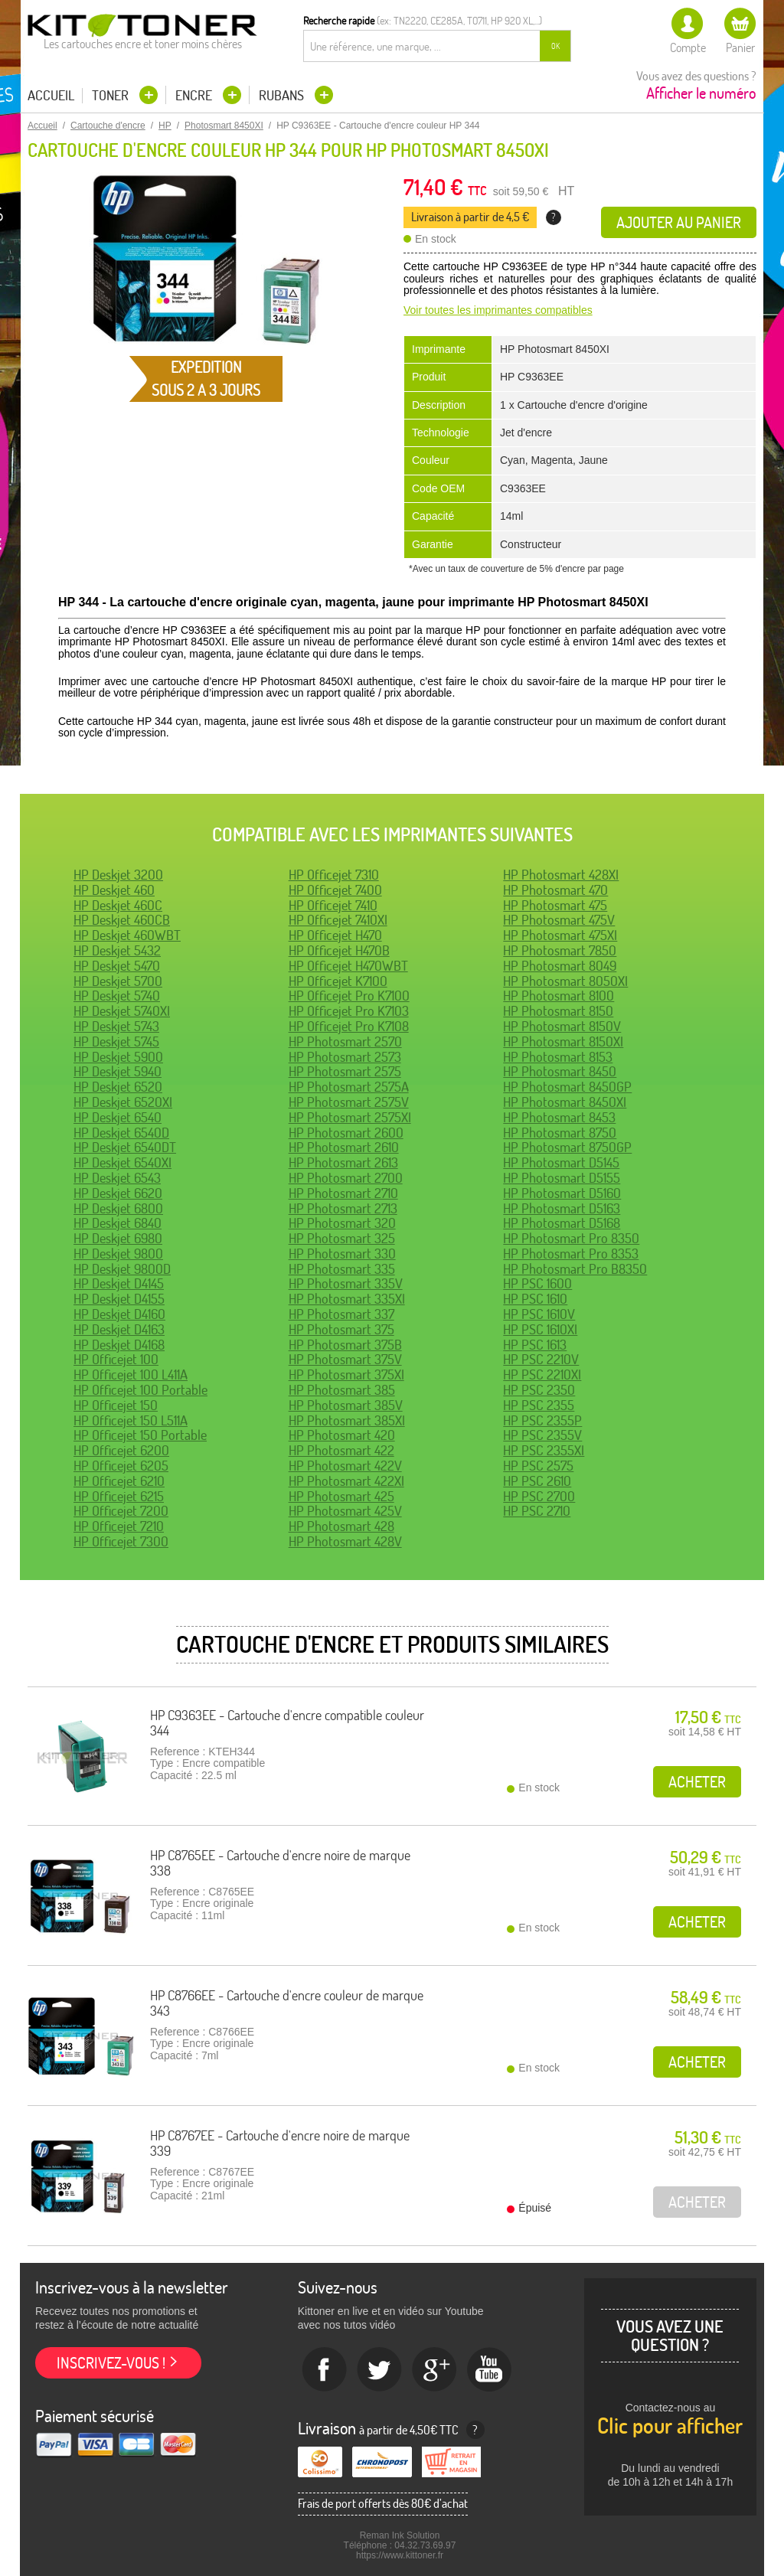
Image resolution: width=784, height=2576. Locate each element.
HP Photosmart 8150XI (563, 1041)
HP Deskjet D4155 (119, 1299)
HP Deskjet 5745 (116, 1041)
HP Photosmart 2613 (343, 1162)
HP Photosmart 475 (555, 905)
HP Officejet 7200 (121, 1511)
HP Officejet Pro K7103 (349, 1011)
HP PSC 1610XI (540, 1329)
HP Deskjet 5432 (117, 950)
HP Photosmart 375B (345, 1344)
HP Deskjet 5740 (117, 995)
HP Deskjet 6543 (117, 1178)
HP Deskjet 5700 (118, 981)
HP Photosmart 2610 (344, 1147)
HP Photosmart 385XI (347, 1420)
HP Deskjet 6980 (118, 1238)
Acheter (697, 1781)
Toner (112, 95)
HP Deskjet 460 (114, 890)
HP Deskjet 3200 (118, 874)
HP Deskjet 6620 (118, 1193)
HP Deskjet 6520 (118, 1086)
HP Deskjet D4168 (119, 1344)
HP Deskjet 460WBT (127, 935)
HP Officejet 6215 (119, 1496)
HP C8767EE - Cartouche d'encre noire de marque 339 (280, 2143)
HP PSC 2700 (539, 1496)
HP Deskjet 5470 (117, 966)
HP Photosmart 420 (342, 1435)
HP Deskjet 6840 (118, 1223)
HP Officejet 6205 (121, 1465)
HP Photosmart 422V (345, 1465)
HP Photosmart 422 (341, 1450)
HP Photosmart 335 (342, 1269)
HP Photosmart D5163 (561, 1208)
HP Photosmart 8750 (559, 1132)
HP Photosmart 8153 (557, 1057)
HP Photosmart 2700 (346, 1178)
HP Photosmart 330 (342, 1253)
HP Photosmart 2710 (343, 1193)
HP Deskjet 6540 (118, 1117)
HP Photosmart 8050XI (565, 981)
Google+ (435, 2370)
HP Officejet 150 (116, 1405)
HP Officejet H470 (335, 935)
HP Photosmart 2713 (343, 1208)
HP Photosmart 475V (559, 920)
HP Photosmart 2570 (345, 1041)
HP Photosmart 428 (341, 1526)
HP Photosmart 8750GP (567, 1147)
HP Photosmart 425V (345, 1511)
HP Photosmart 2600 (346, 1132)
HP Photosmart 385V (346, 1405)
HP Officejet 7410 (333, 905)
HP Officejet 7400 (335, 890)
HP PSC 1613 (535, 1344)
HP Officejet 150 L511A (131, 1420)
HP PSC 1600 (537, 1283)
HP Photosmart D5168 (561, 1223)
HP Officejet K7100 (338, 981)
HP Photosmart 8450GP (567, 1086)
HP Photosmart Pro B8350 (575, 1269)
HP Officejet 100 (116, 1359)
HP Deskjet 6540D (121, 1132)
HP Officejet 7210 (119, 1526)
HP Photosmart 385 (342, 1390)
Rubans (283, 95)
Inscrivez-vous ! (111, 2362)
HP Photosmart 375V (345, 1359)
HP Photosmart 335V (346, 1283)
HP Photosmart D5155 (561, 1178)
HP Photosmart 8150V (562, 1026)
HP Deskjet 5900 (118, 1057)
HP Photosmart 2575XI (350, 1117)
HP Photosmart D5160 (562, 1193)
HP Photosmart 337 (341, 1314)
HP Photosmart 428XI (561, 874)
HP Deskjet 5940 (118, 1071)
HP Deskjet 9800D (122, 1269)
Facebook (325, 2370)
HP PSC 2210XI (542, 1374)
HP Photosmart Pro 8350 (571, 1238)
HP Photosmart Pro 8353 (571, 1253)
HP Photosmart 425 (341, 1496)
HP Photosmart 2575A (349, 1086)
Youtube (490, 2370)
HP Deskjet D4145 (119, 1283)
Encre (195, 95)
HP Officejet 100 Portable (140, 1390)
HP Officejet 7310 (334, 874)
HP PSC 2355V (542, 1435)
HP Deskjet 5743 (116, 1026)
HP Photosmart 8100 (558, 995)
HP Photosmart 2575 (345, 1071)
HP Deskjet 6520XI (123, 1102)
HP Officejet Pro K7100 (349, 995)
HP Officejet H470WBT (348, 966)
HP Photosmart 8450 (559, 1071)
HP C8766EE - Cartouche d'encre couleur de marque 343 (286, 2003)
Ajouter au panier (678, 222)
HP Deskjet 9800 (118, 1253)
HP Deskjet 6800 (118, 1208)
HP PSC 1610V (539, 1314)
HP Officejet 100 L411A (131, 1374)
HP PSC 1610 (535, 1299)
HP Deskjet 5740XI (122, 1011)
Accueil (51, 95)
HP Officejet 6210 (119, 1481)
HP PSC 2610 (537, 1481)
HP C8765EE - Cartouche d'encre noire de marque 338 (280, 1862)
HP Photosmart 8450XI (564, 1102)
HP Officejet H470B (339, 950)
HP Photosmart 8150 (558, 1011)
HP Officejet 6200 (121, 1450)
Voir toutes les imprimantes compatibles (498, 310)
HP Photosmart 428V (345, 1541)
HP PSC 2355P (542, 1420)
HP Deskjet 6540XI (123, 1162)
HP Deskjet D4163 (119, 1329)
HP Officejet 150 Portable (140, 1435)
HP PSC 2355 (538, 1405)
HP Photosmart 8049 (559, 966)
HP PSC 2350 (539, 1390)
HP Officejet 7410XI (338, 920)
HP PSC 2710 (536, 1511)
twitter (380, 2370)
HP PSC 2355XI (543, 1450)
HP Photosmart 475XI (560, 935)
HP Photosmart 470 (555, 890)
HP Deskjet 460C (118, 905)
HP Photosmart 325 (342, 1238)
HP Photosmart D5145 (561, 1162)
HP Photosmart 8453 (559, 1117)
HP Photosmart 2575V (349, 1102)
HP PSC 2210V (541, 1359)
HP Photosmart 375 (341, 1329)
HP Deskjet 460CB (122, 920)
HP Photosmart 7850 (559, 950)
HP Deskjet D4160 (119, 1314)
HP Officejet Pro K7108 (349, 1026)
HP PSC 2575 (538, 1465)
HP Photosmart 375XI (346, 1374)
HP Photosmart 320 (342, 1223)
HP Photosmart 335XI (347, 1299)
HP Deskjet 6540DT (125, 1147)
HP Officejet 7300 (121, 1541)
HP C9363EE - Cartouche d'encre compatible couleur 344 (287, 1722)
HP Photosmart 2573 (345, 1057)
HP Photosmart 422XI (346, 1481)
